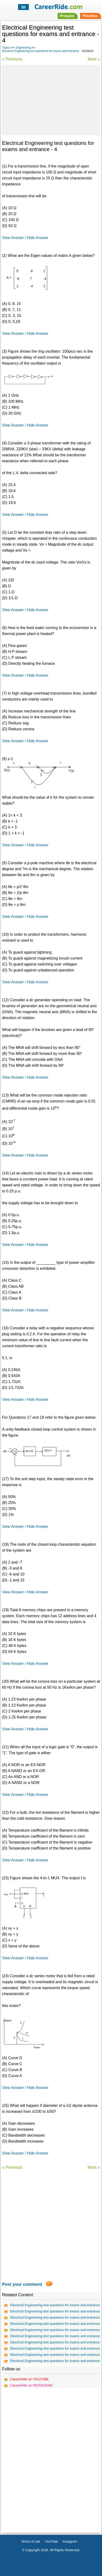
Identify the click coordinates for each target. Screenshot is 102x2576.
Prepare (67, 16)
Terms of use (30, 2541)
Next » (93, 59)
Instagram (69, 2541)
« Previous (12, 59)
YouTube (51, 2541)
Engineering (23, 47)
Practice (89, 16)
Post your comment (22, 2284)
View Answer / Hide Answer (25, 238)
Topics (6, 47)
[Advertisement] (51, 99)
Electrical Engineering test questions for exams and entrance (40, 51)
